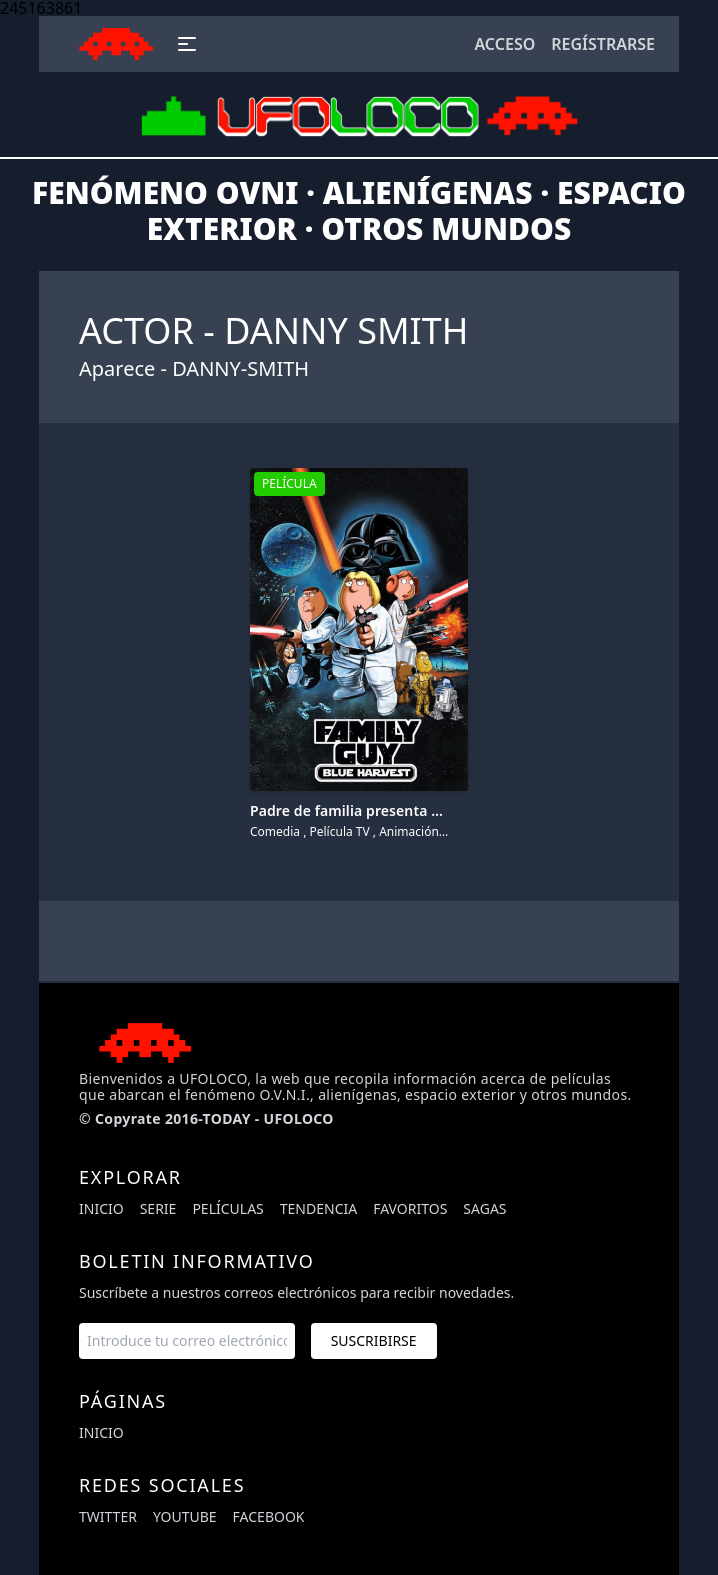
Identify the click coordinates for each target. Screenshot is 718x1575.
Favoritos (410, 1208)
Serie (158, 1208)
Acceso (504, 44)
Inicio (101, 1208)
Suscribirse (374, 1340)
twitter (108, 1516)
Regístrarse (603, 44)
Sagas (484, 1208)
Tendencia (318, 1208)
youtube (185, 1516)
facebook (269, 1516)
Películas (227, 1208)
